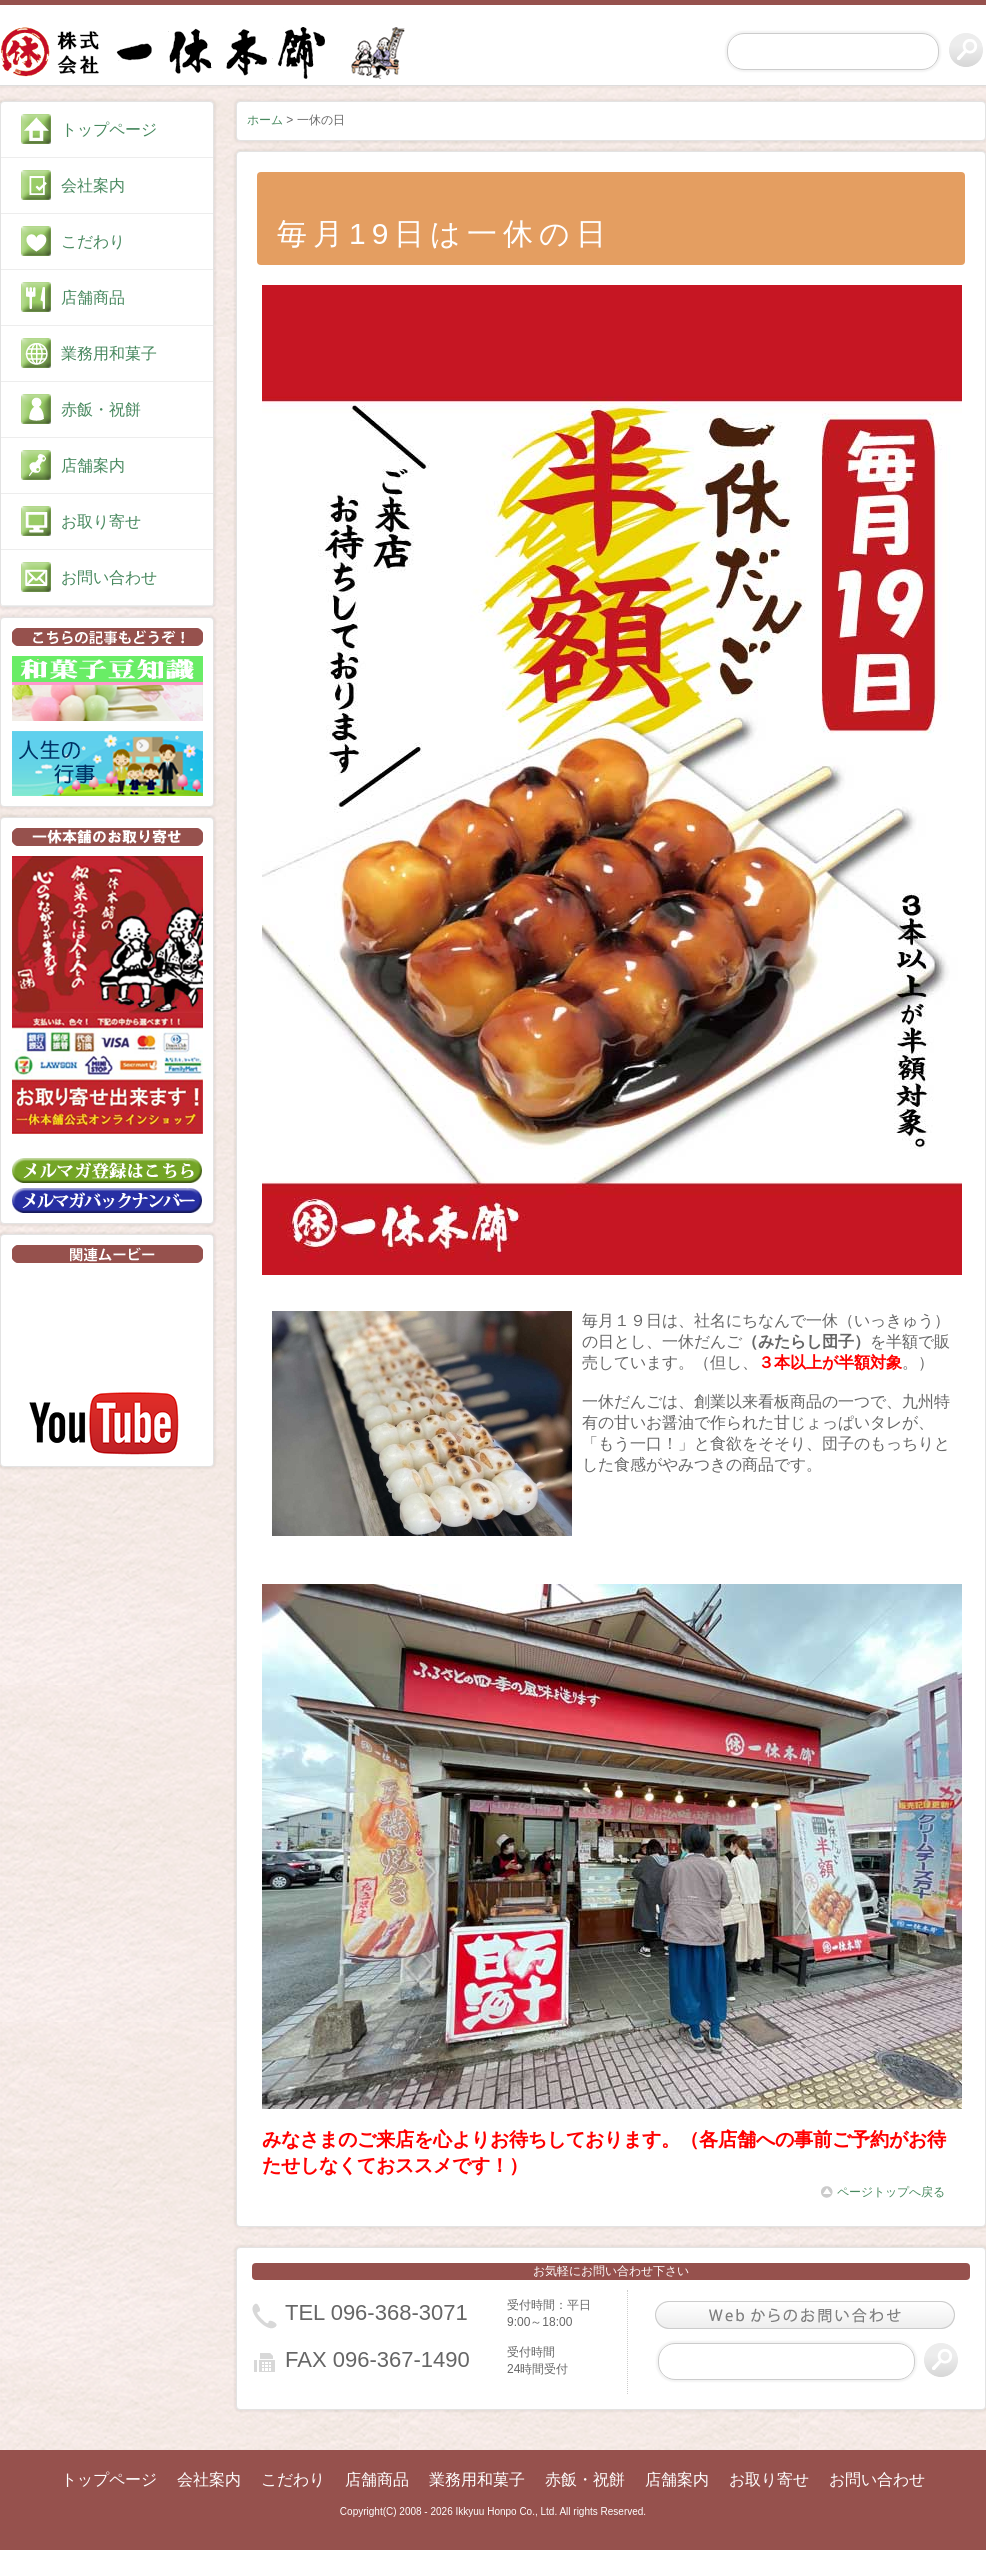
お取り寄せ (101, 521)
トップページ (109, 129)
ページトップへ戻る (883, 2192)
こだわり (93, 241)
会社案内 (93, 185)
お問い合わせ (109, 577)
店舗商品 (93, 297)
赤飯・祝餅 (101, 409)
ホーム (265, 120)
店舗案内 (93, 465)
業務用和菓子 (109, 353)
